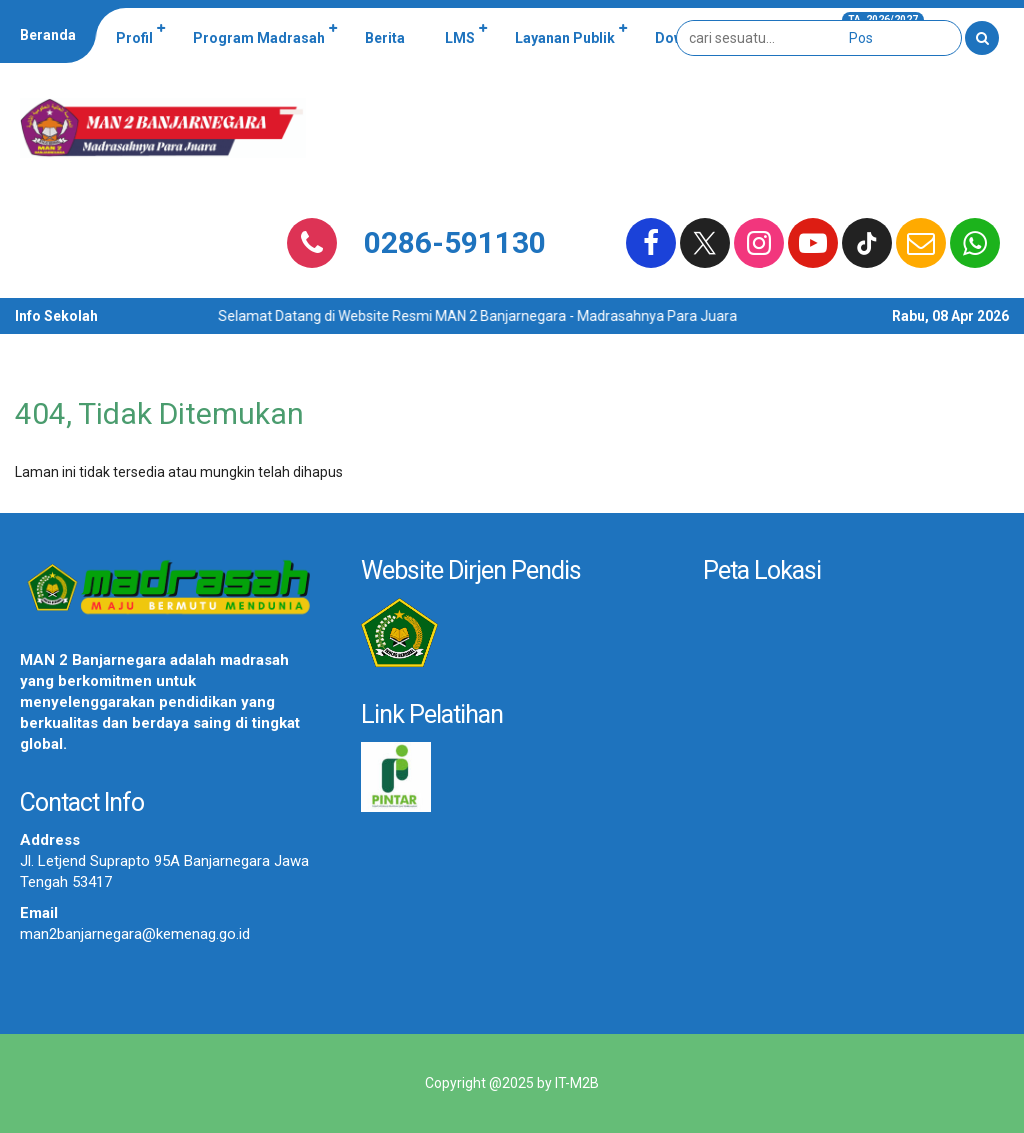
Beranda (48, 35)
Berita (385, 38)
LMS (460, 38)
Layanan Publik (565, 38)
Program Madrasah (259, 38)
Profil (134, 38)
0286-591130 (455, 242)
